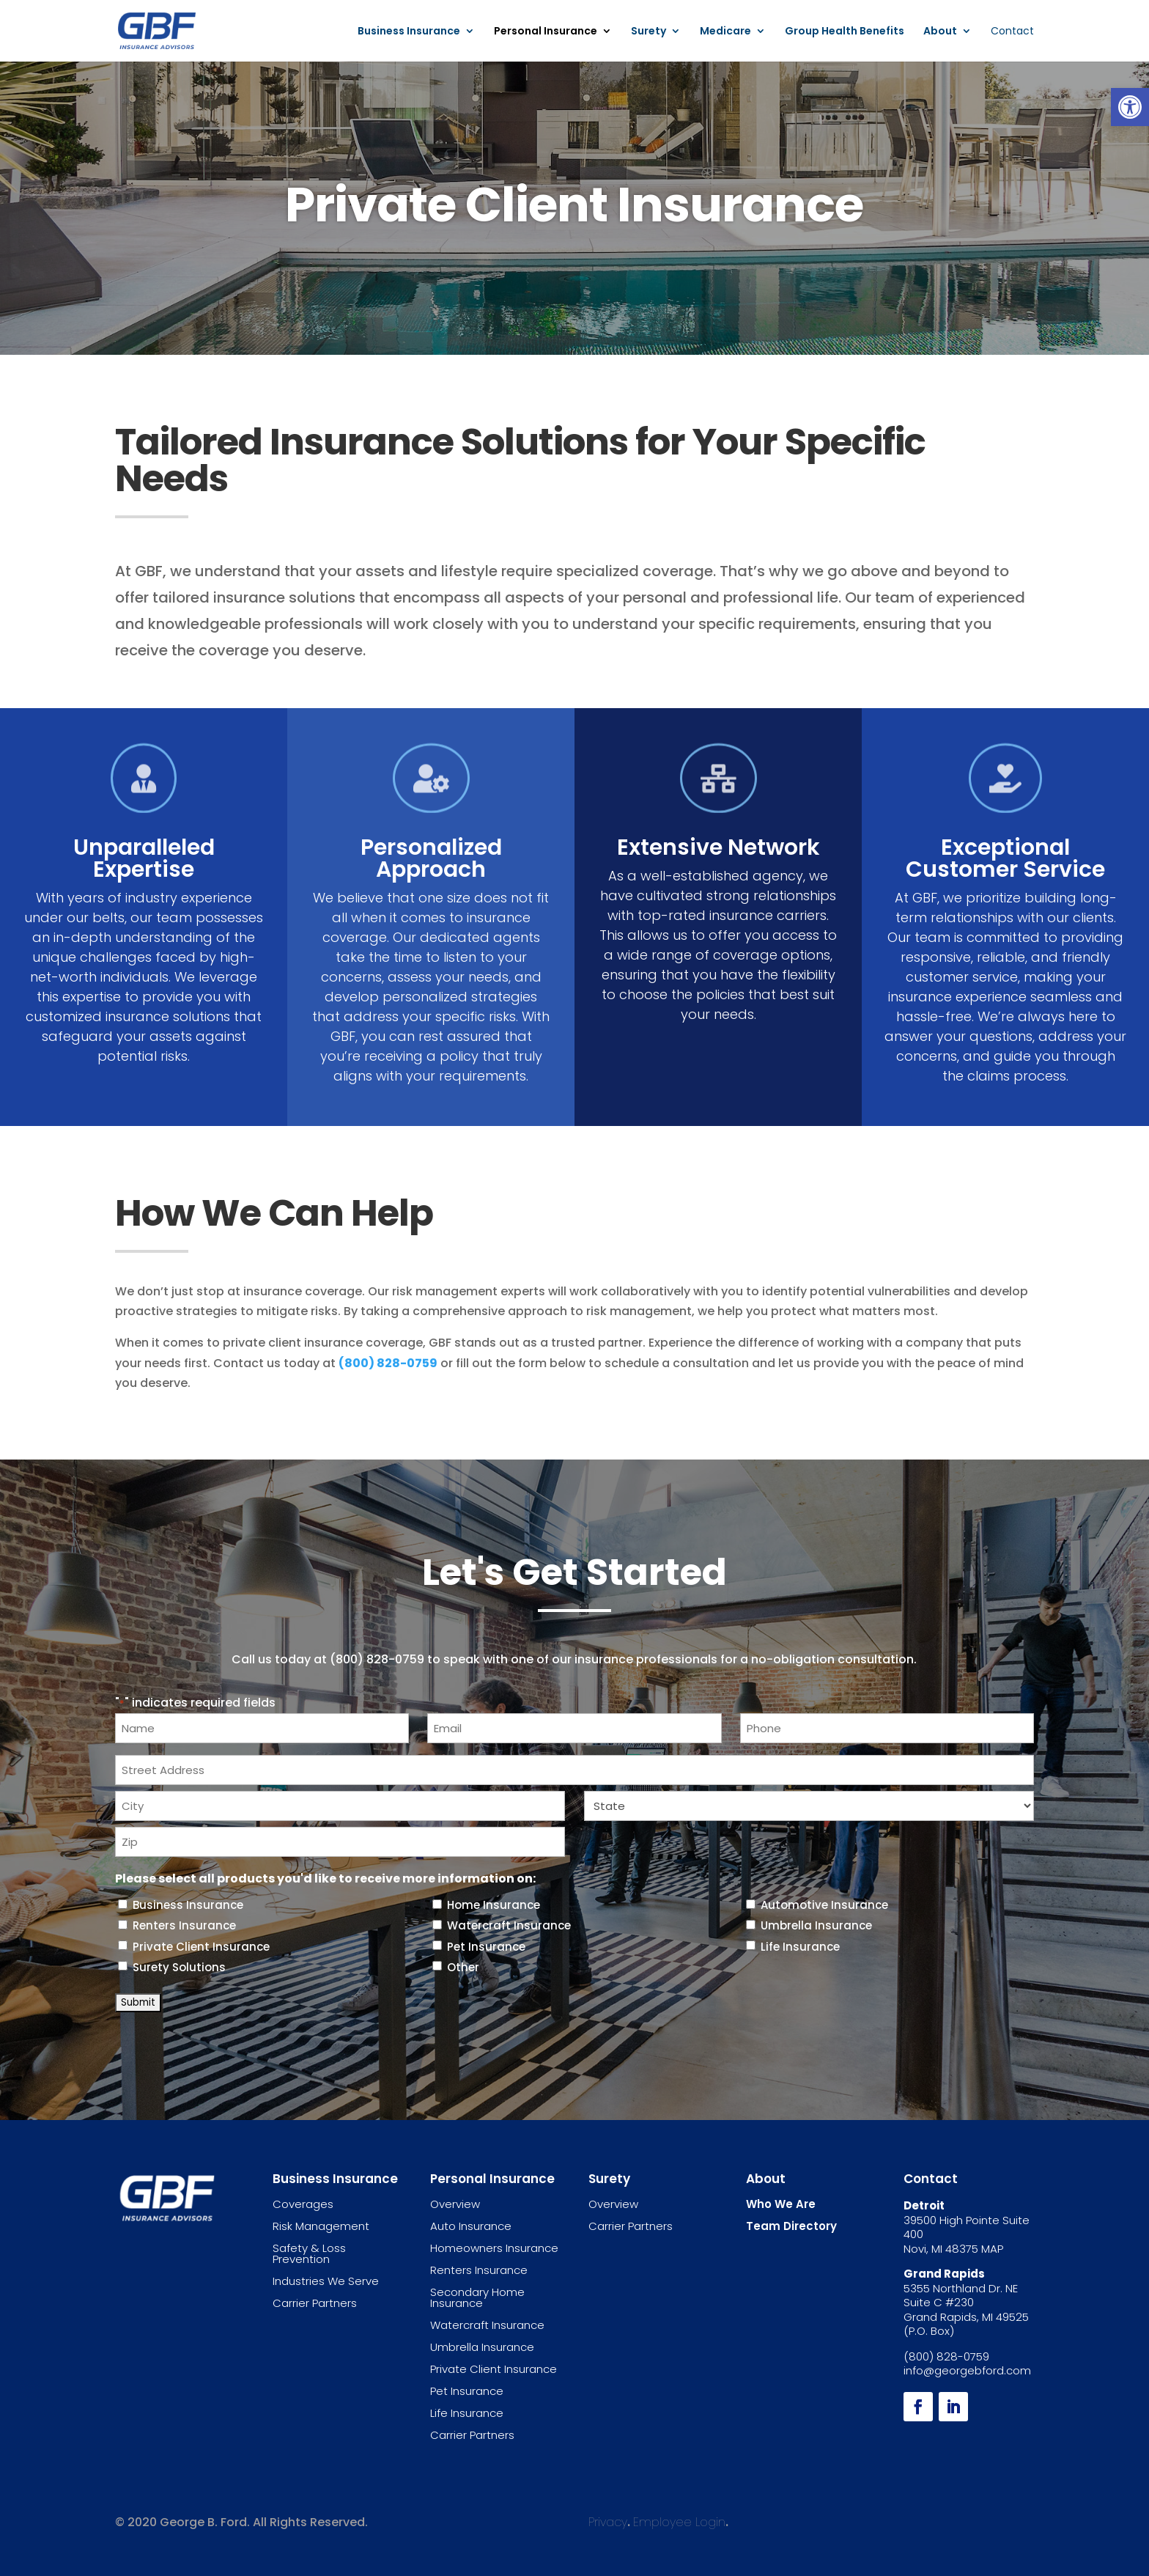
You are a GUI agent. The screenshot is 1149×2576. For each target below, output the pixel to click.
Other (463, 1967)
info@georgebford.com (967, 2370)
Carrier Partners (315, 2303)
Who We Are (781, 2204)
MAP (992, 2248)
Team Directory (791, 2226)
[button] (1130, 107)
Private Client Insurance (201, 1946)
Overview (455, 2204)
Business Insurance (409, 32)
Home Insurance (493, 1905)
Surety (648, 32)
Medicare (725, 32)
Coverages (303, 2204)
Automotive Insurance (824, 1905)
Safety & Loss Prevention (309, 2253)
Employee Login (679, 2522)
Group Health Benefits (844, 32)
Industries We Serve (326, 2281)
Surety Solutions (179, 1967)
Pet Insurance (486, 1946)
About (940, 32)
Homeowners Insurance (494, 2248)
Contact (1012, 32)
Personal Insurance (545, 32)
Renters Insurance (184, 1925)
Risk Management (321, 2226)
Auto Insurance (470, 2226)
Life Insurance (800, 1946)
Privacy (607, 2522)
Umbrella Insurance (816, 1925)
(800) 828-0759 (388, 1363)
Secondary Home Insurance (477, 2297)
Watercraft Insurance (509, 1925)
